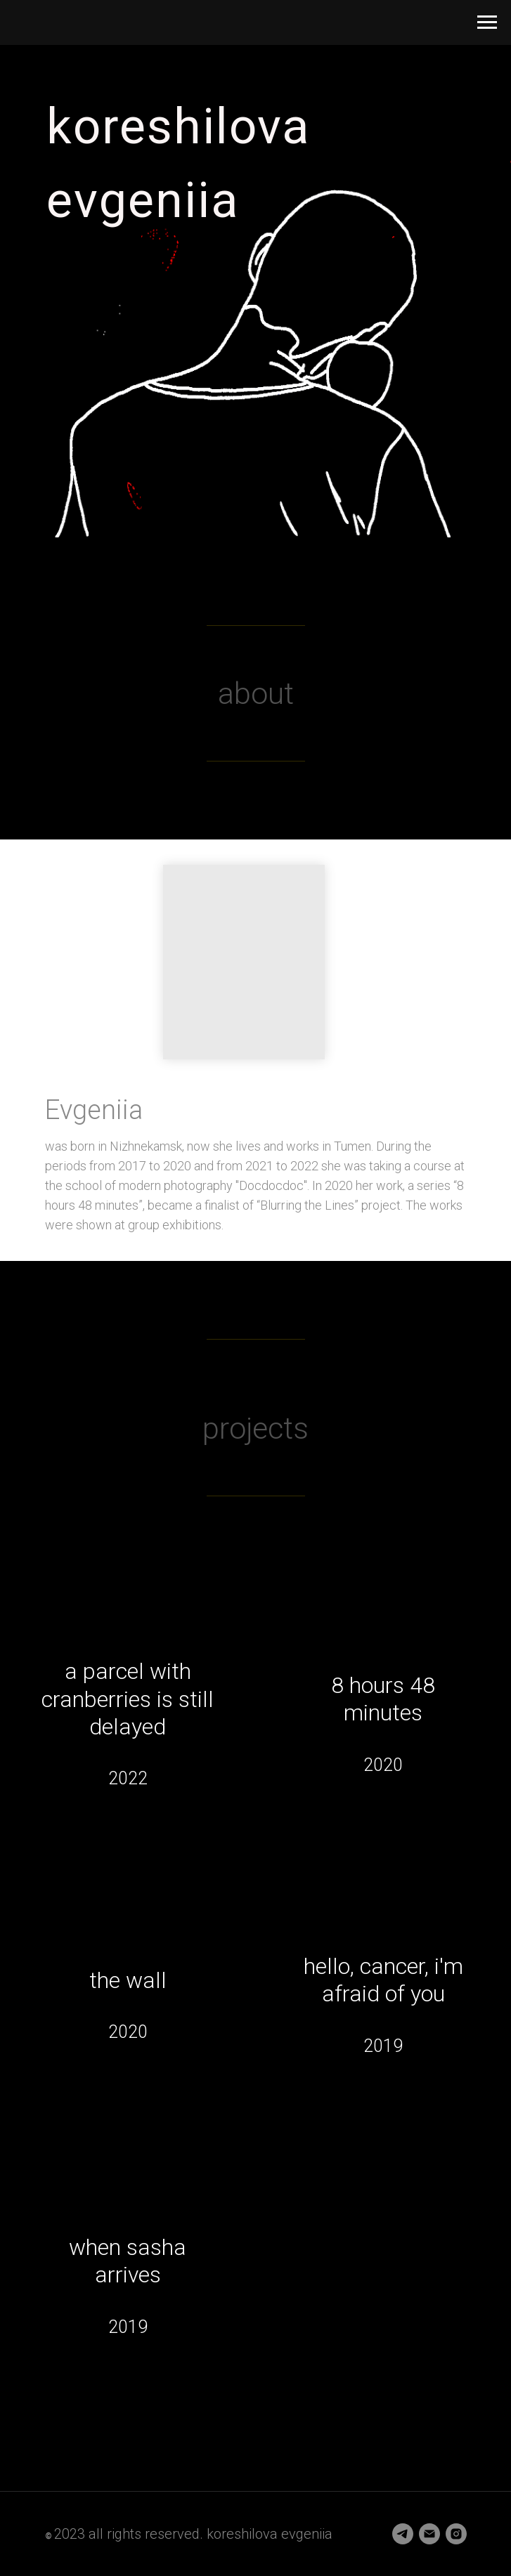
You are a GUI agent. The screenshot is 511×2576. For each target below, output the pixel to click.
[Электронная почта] (429, 2533)
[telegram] (402, 2533)
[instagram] (456, 2533)
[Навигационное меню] (487, 22)
